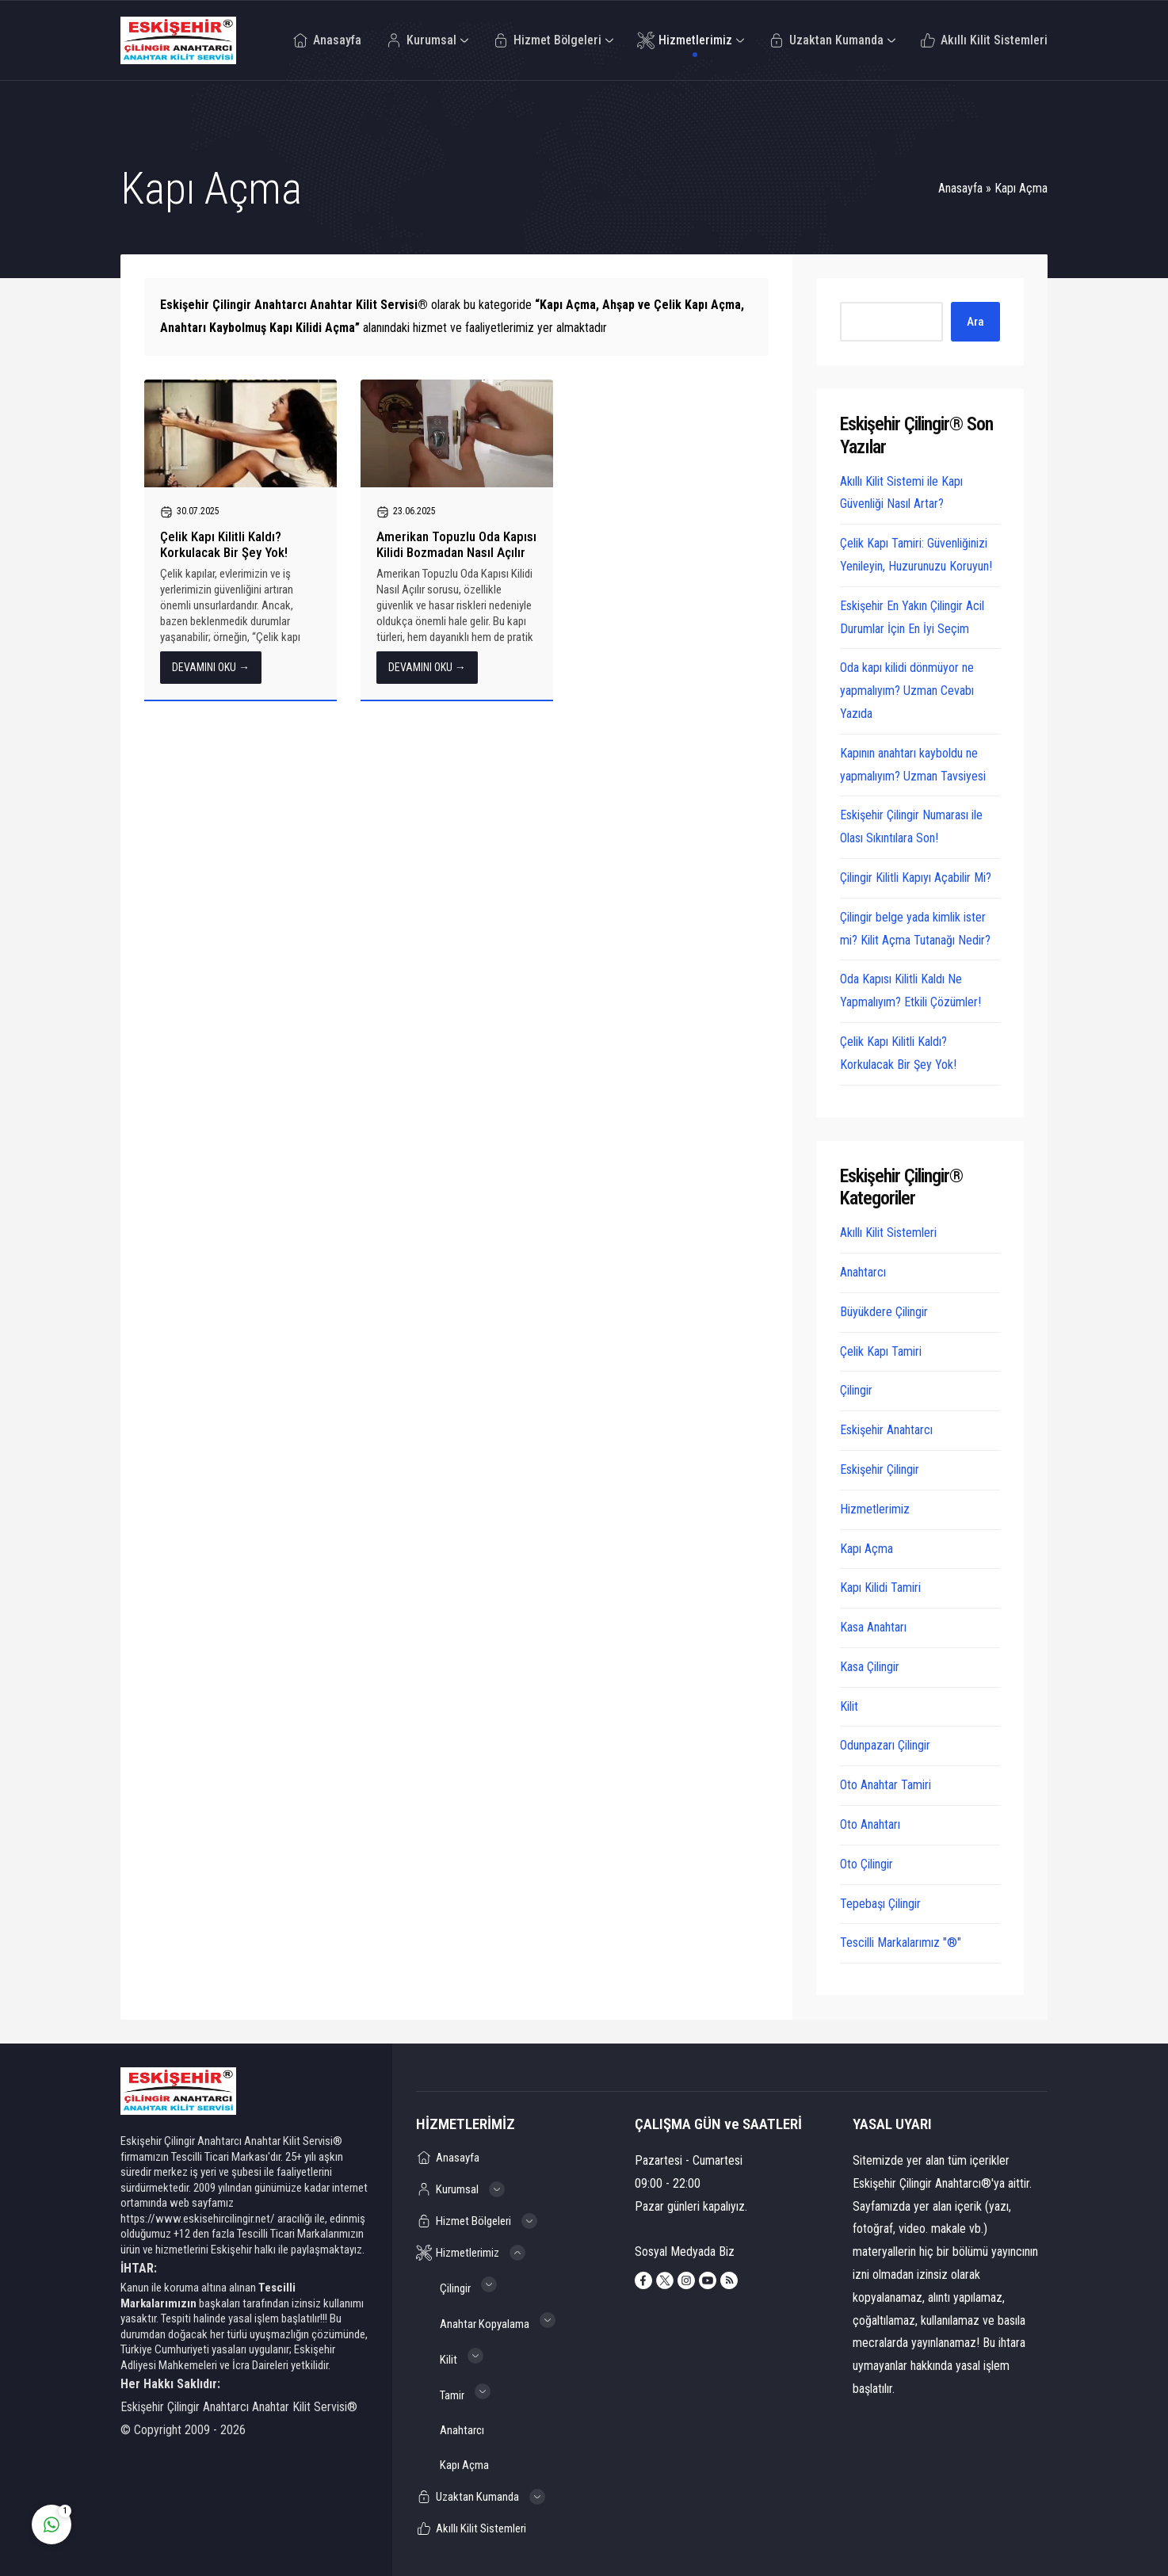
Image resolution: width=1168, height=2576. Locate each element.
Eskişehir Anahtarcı (886, 1429)
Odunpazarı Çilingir (885, 1745)
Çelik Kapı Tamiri (881, 1351)
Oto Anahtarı (870, 1824)
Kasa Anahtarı (873, 1627)
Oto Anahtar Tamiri (885, 1784)
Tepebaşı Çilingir (880, 1903)
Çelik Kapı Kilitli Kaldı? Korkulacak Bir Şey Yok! (224, 544)
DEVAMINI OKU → (211, 667)
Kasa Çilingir (869, 1666)
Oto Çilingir (866, 1864)
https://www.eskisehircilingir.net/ (197, 2219)
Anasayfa (960, 188)
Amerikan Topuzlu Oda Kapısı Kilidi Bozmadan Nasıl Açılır (456, 544)
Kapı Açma (866, 1548)
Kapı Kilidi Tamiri (880, 1587)
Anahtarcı (863, 1272)
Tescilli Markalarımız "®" (900, 1942)
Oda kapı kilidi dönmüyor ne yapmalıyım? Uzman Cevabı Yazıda (907, 690)
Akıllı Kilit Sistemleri (888, 1232)
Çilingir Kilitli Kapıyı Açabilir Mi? (915, 877)
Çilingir (856, 1390)
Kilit (849, 1706)
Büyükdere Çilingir (884, 1311)
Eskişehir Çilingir (879, 1469)
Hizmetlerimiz (875, 1509)
